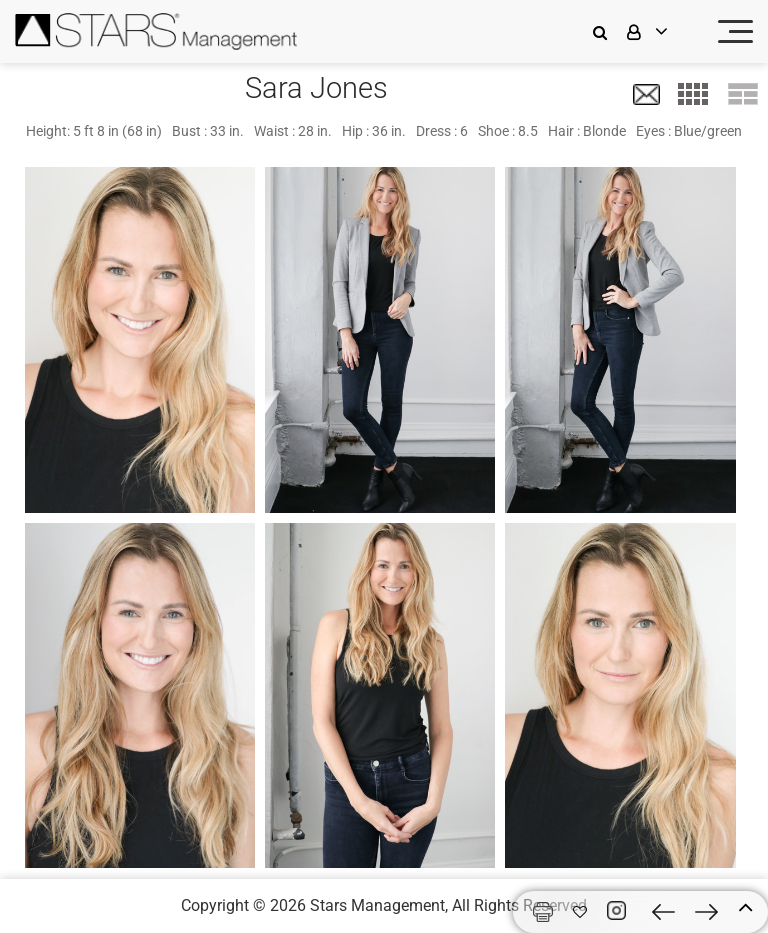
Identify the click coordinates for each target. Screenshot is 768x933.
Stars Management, (379, 905)
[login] (660, 31)
